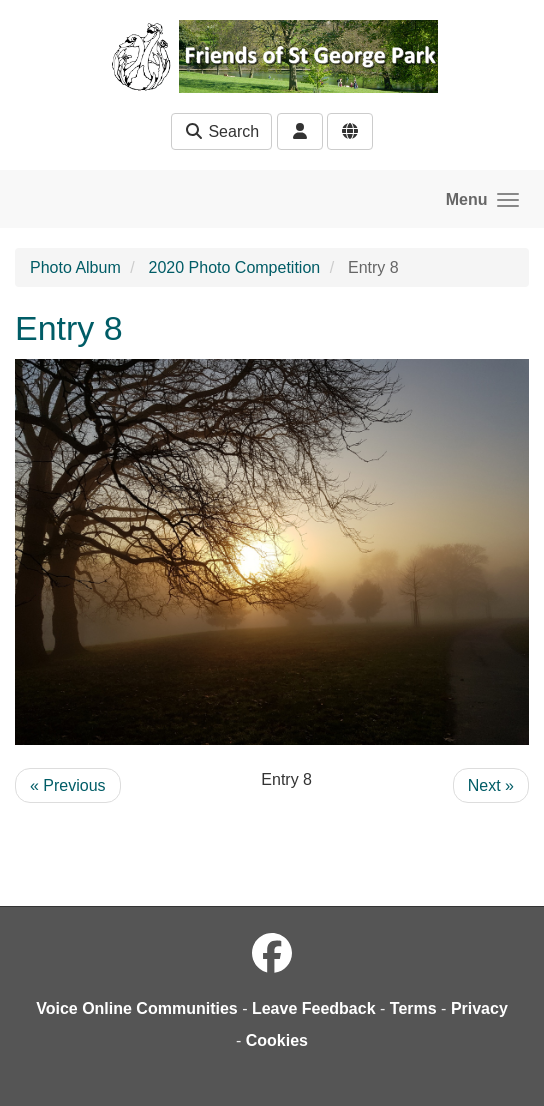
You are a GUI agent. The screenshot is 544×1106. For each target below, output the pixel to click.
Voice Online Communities (137, 1008)
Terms (413, 1008)
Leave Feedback (314, 1008)
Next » (491, 785)
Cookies (277, 1040)
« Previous (68, 785)
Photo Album (75, 267)
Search (221, 131)
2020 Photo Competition (235, 267)
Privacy (479, 1008)
